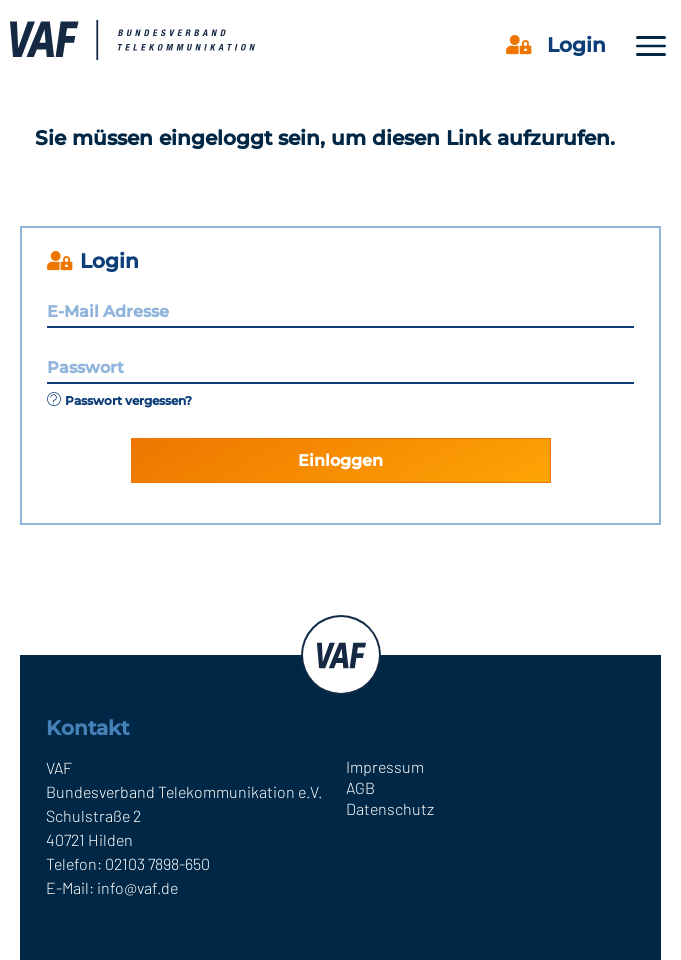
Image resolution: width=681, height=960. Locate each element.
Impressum (385, 766)
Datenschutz (390, 808)
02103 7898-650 (157, 863)
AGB (360, 787)
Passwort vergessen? (119, 400)
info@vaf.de (137, 887)
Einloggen (340, 460)
